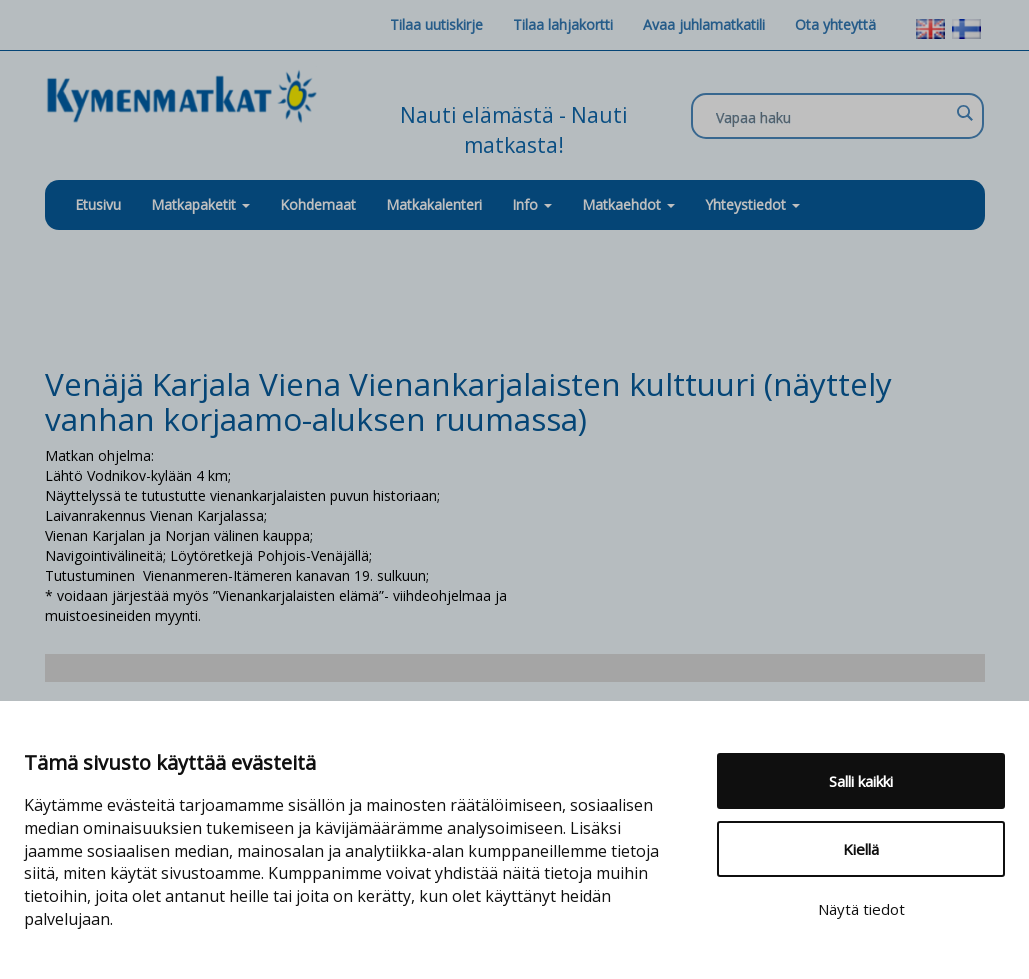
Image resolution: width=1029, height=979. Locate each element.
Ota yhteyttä (835, 24)
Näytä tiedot (861, 909)
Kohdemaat (318, 204)
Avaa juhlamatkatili (704, 24)
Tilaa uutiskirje (436, 24)
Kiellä (861, 849)
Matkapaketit (200, 204)
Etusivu (98, 204)
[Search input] (832, 117)
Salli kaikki (861, 781)
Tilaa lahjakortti (563, 24)
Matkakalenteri (434, 204)
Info (532, 204)
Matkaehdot (628, 204)
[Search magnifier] (964, 113)
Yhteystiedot (752, 204)
